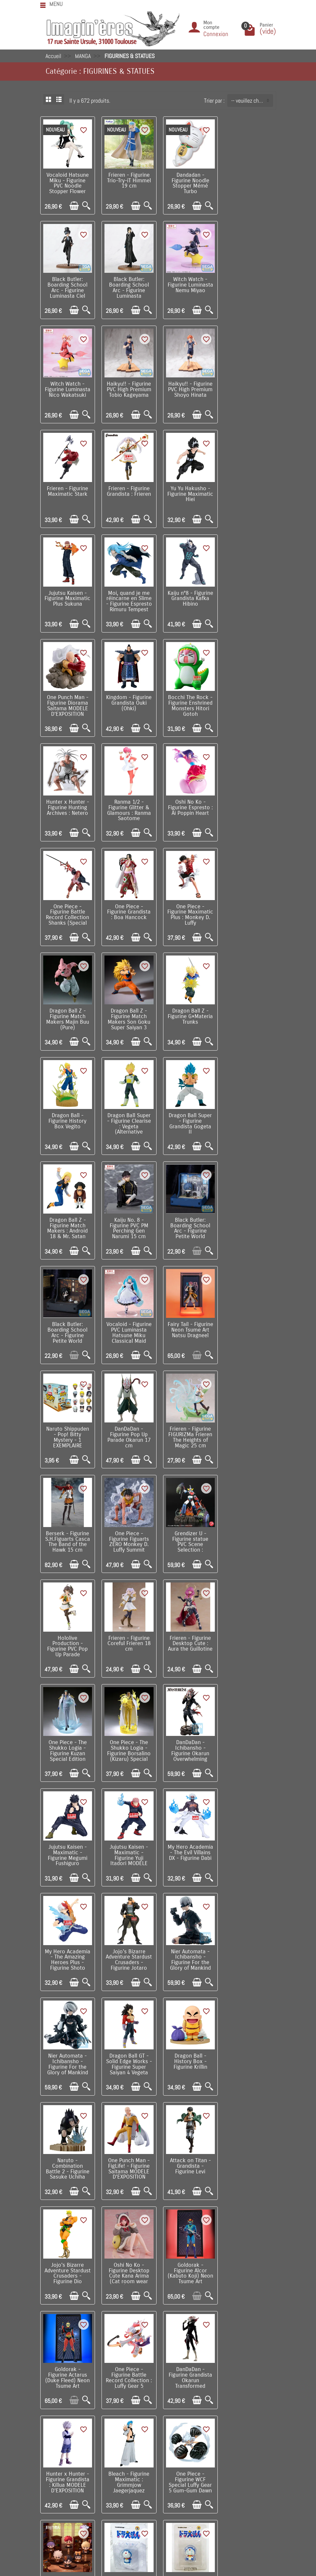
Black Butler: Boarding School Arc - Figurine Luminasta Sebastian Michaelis (67, 291)
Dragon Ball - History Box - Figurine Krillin (67, 1631)
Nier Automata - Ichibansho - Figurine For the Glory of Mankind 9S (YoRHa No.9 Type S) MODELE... (127, 1536)
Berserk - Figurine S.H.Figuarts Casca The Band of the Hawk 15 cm (249, 1115)
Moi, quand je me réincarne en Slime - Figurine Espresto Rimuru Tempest (127, 496)
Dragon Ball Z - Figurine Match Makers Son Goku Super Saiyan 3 (127, 804)
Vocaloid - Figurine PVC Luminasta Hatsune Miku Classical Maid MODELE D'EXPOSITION (188, 1017)
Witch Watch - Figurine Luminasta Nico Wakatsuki (188, 283)
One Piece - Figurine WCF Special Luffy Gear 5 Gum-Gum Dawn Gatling (67, 1947)
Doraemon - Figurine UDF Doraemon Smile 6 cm (188, 1944)
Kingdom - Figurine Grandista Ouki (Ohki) (67, 594)
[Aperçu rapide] (85, 204)
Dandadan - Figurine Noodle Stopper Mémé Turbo (188, 182)
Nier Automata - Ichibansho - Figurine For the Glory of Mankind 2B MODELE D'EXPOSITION (188, 1536)
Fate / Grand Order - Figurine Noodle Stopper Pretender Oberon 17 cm (188, 2048)
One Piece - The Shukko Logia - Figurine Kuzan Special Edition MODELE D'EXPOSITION (128, 1328)
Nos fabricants (163, 2422)
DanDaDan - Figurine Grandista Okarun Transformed (128, 1841)
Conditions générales (71, 2432)
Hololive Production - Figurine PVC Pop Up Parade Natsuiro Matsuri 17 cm (188, 1225)
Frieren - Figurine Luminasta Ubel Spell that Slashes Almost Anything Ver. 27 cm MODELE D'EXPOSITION (188, 2161)
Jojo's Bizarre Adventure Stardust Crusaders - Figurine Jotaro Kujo (67, 1536)
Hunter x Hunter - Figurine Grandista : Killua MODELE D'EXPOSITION (188, 1841)
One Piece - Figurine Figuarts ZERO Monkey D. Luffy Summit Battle (67, 1222)
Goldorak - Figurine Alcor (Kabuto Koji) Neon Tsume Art (188, 1737)
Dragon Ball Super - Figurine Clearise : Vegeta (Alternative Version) (67, 911)
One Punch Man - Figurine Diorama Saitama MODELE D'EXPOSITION (249, 493)
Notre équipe (251, 2412)
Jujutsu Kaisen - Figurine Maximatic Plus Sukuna (67, 493)
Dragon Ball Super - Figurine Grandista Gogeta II (127, 908)
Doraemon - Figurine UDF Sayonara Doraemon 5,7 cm (248, 1944)
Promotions (159, 2402)
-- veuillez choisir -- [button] (252, 100)
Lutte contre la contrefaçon (177, 2432)
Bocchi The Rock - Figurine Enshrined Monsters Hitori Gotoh (127, 597)
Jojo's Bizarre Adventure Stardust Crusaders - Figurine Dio (67, 1740)
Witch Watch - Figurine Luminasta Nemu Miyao (128, 283)
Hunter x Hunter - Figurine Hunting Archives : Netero (188, 594)
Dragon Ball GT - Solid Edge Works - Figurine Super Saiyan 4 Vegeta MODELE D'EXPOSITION (249, 1536)
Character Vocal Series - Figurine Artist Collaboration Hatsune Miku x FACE (249, 2054)
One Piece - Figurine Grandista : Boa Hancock (188, 698)
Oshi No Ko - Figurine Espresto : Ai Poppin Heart (67, 698)
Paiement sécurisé (68, 2422)
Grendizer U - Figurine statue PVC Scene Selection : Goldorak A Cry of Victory (127, 1225)
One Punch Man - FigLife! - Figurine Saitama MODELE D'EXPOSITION (188, 1633)
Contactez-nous (254, 2432)
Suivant (186, 2210)
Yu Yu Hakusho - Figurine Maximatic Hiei (249, 387)
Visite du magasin (256, 2402)
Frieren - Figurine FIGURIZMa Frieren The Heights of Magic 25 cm (188, 1115)
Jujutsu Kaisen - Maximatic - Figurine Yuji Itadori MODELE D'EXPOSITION (128, 1429)
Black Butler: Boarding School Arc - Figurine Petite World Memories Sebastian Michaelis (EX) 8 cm (128, 1023)
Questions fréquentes (71, 2472)
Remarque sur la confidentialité (82, 2452)
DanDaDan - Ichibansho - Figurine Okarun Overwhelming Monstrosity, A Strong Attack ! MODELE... (249, 1331)
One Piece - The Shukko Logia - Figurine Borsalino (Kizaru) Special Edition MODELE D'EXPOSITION (188, 1328)
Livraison (57, 2402)
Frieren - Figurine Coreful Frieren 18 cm (248, 1216)
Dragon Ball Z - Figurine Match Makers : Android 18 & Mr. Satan (188, 908)
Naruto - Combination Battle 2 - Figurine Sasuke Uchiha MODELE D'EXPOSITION (128, 1639)
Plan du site (250, 2422)
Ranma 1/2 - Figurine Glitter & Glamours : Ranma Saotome (249, 597)
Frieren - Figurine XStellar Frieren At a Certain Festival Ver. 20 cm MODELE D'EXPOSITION (67, 2158)
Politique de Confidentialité (77, 2442)
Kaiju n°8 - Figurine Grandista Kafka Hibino (188, 491)
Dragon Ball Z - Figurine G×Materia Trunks (188, 802)
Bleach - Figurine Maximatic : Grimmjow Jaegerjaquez (249, 1841)
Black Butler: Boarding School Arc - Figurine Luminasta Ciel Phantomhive (249, 185)
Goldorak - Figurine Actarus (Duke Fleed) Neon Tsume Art (249, 1737)
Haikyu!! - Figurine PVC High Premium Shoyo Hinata (67, 387)
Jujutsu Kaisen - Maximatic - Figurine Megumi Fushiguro (67, 1426)
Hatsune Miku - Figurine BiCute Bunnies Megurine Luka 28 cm (249, 2152)
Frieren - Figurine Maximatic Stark (127, 384)
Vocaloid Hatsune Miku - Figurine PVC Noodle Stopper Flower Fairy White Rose (67, 185)
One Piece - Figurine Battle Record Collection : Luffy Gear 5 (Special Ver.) (67, 1844)
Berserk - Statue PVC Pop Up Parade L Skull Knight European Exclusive (67, 2051)
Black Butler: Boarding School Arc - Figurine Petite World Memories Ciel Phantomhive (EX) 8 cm (67, 1020)
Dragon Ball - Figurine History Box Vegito (249, 802)
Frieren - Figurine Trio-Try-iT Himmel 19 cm (128, 180)
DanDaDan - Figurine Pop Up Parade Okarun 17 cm (127, 1115)
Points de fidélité (66, 2412)
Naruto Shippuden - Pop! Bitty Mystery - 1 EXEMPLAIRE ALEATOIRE (67, 1118)
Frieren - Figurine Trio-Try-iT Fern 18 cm (128, 2046)
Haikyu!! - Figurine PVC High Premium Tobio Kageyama (249, 283)
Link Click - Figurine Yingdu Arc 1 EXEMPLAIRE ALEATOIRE (127, 1944)
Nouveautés (160, 2412)
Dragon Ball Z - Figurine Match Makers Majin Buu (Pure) (67, 804)
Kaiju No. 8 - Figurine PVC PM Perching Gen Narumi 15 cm (249, 908)
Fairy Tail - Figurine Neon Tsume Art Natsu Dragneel (249, 1009)
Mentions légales (66, 2462)
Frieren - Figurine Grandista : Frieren (188, 384)
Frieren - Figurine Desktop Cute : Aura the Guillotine (67, 1320)
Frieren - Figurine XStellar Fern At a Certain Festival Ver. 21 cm (128, 2152)
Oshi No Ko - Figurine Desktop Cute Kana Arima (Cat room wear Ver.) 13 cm (127, 1740)
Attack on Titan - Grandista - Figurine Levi (249, 1631)
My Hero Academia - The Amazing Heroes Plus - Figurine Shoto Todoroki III (249, 1429)
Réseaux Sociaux (255, 2442)
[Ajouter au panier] (73, 204)
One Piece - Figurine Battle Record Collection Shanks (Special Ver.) (127, 703)
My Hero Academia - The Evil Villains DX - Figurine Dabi (188, 1424)
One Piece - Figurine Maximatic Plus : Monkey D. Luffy (249, 700)
